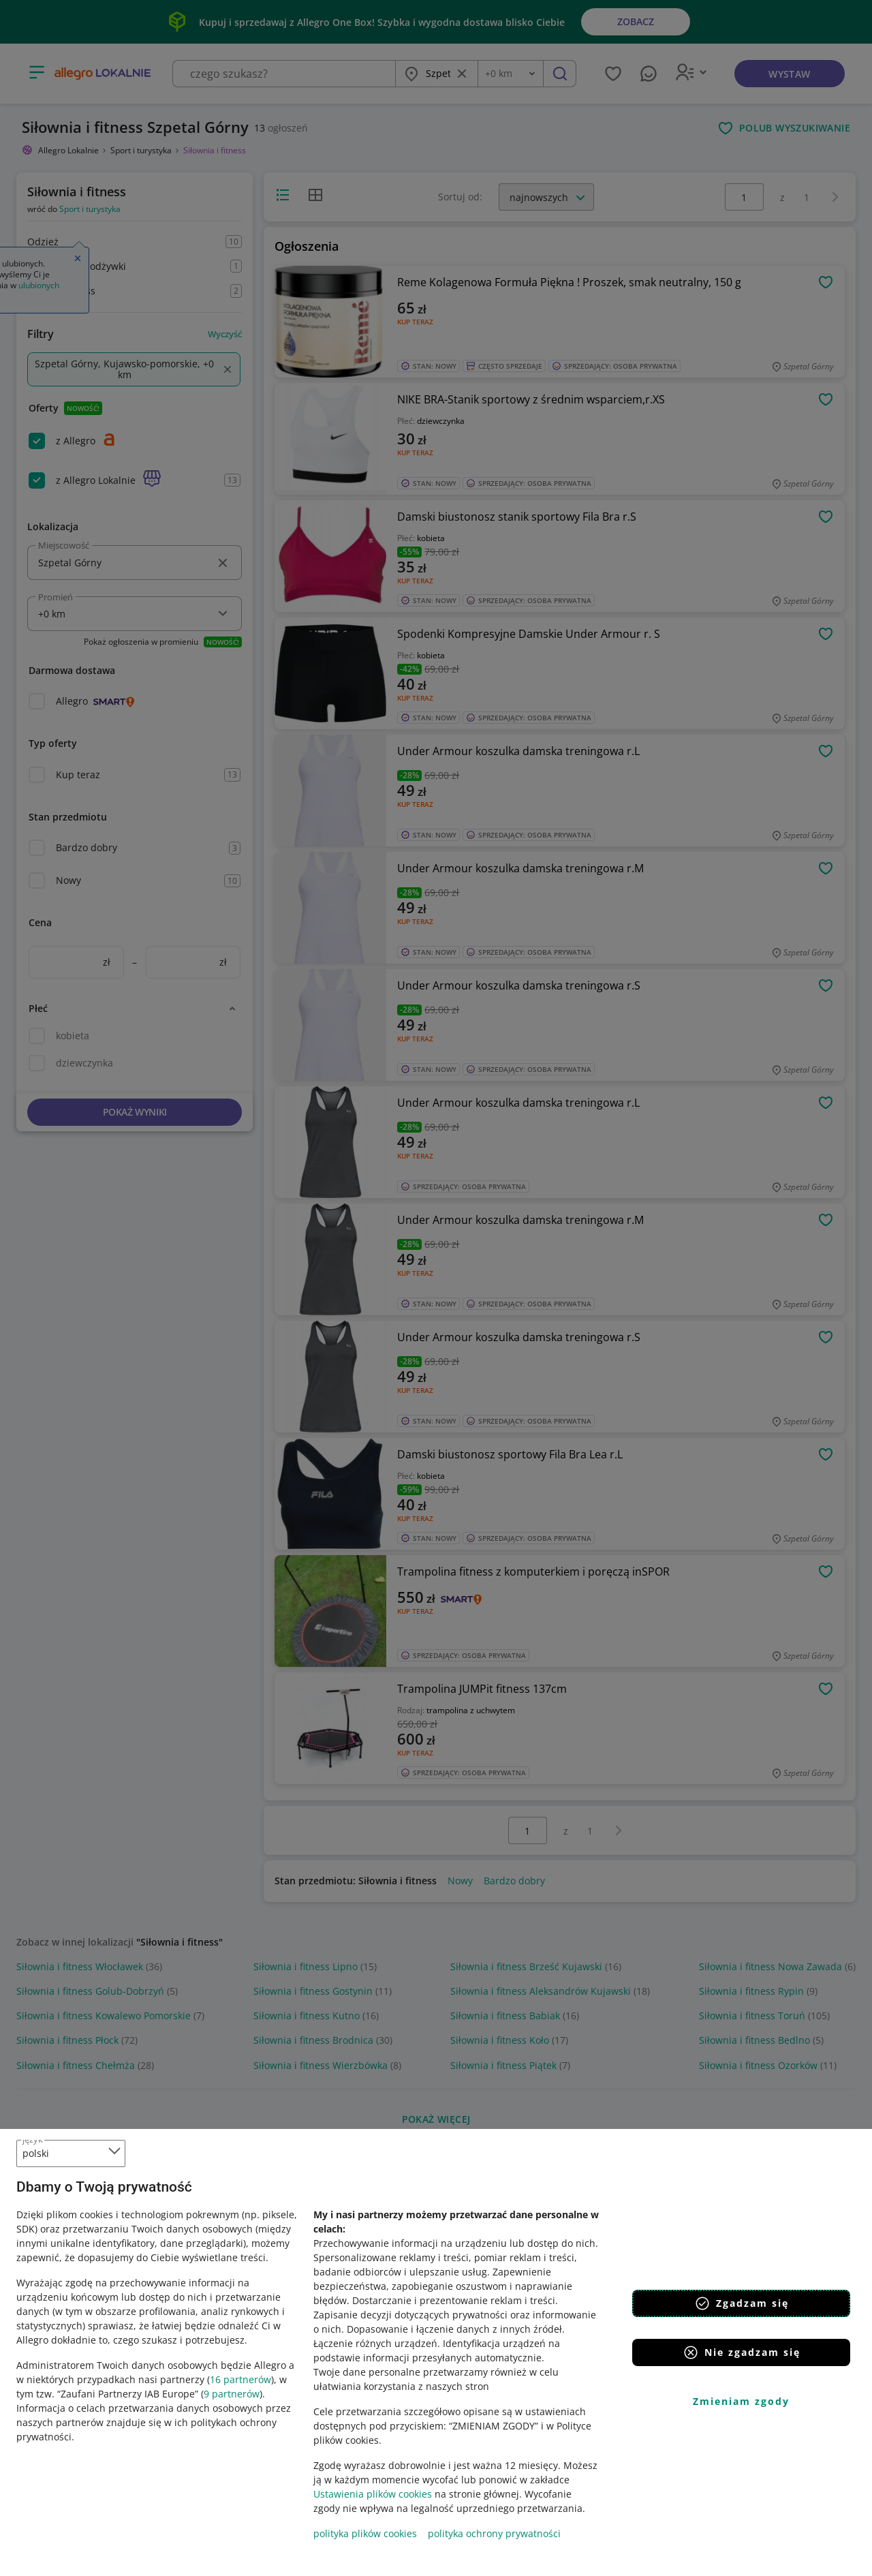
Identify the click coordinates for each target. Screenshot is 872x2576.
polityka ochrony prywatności (494, 2533)
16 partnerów (240, 2379)
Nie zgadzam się (741, 2352)
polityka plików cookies (365, 2533)
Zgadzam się (741, 2303)
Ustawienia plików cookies (372, 2493)
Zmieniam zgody (741, 2401)
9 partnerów (232, 2393)
